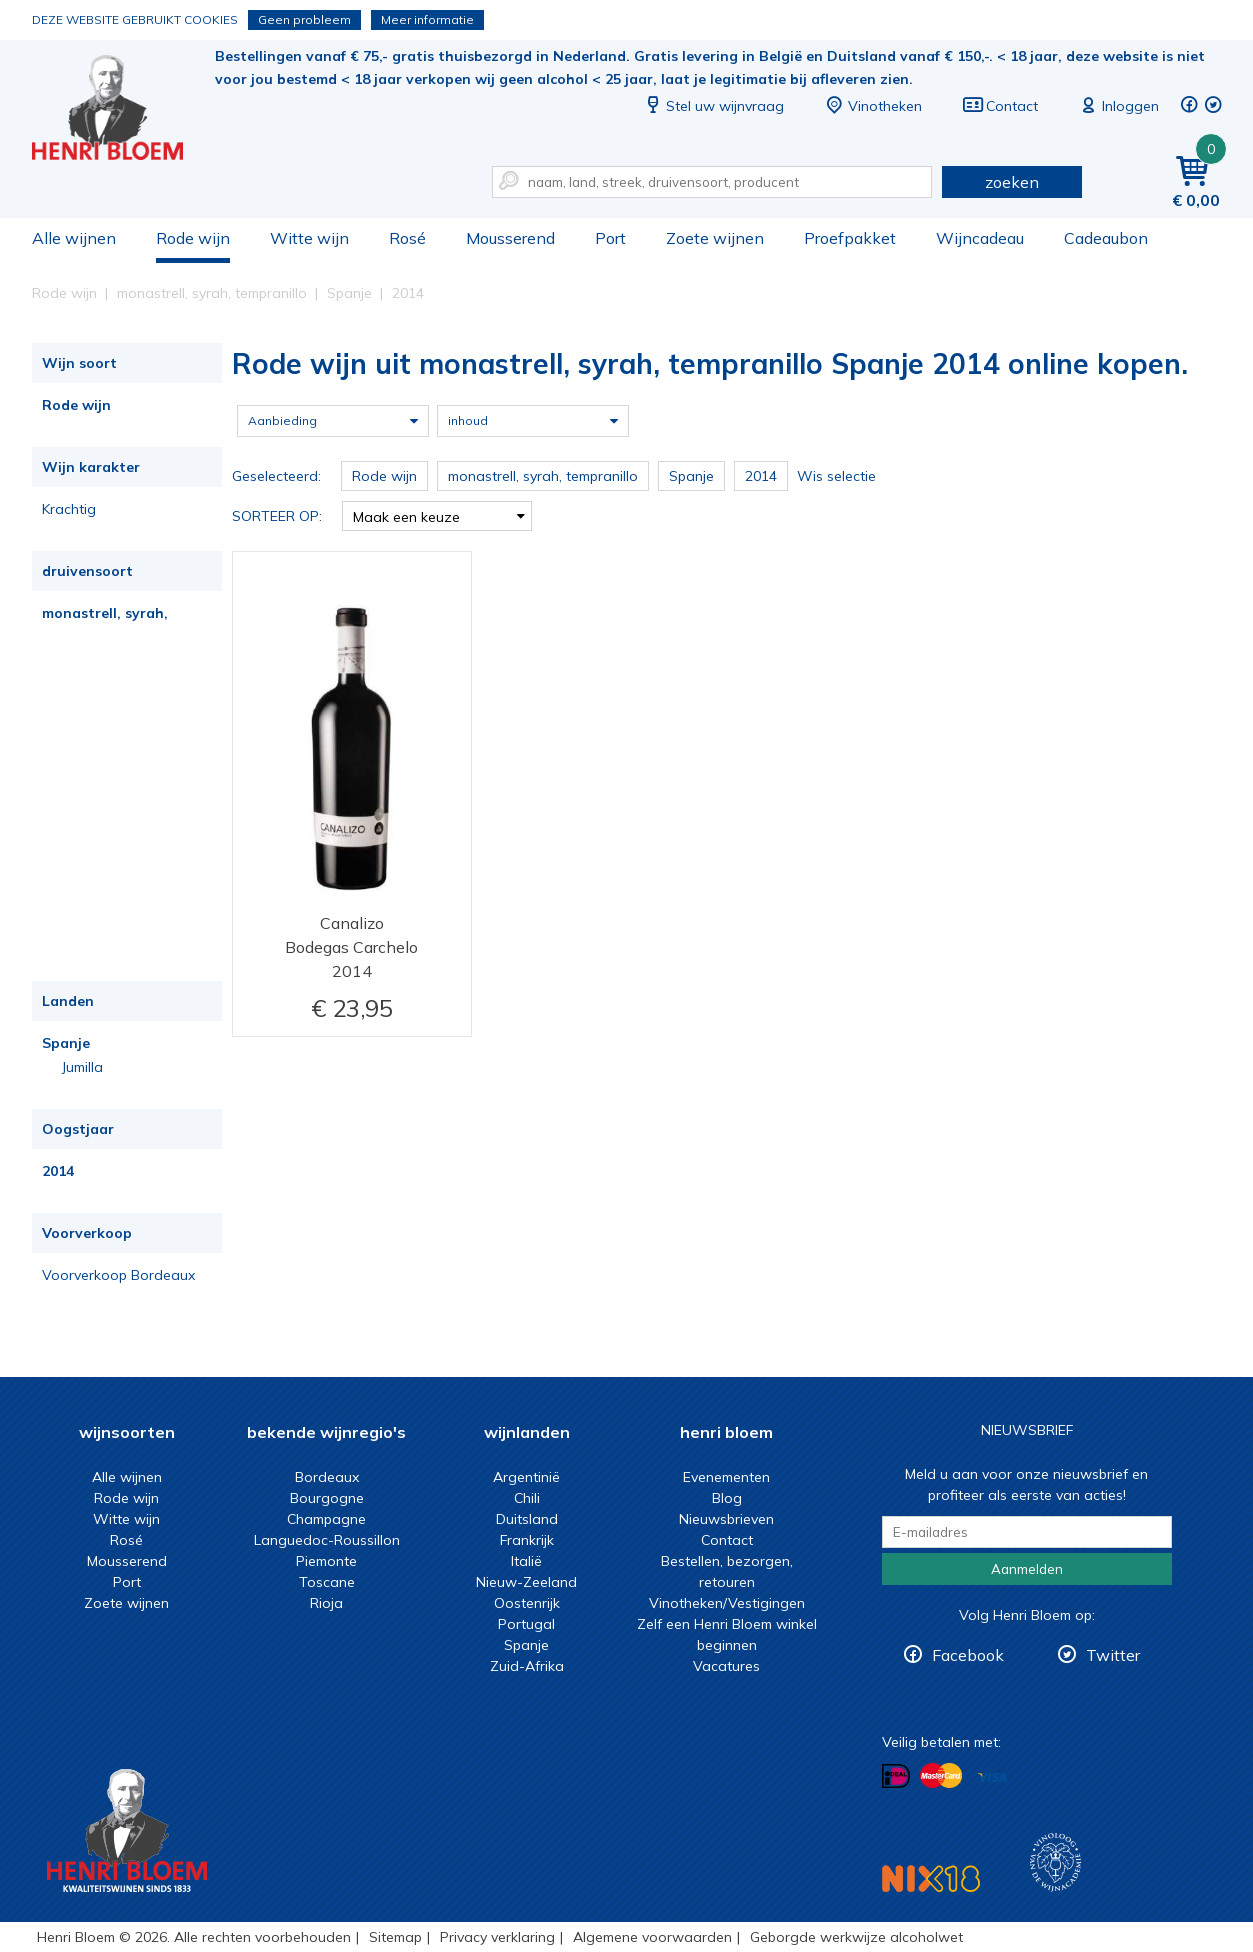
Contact (1000, 106)
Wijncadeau (980, 238)
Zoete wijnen (715, 238)
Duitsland (527, 1519)
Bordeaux (327, 1477)
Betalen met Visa (992, 1777)
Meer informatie (427, 19)
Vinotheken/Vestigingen (727, 1603)
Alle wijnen (74, 238)
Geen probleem (304, 19)
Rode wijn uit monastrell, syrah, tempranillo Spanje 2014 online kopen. (121, 110)
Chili (527, 1498)
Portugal (526, 1624)
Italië (526, 1561)
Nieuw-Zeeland (526, 1582)
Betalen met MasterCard (941, 1776)
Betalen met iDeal (896, 1776)
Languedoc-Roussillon (327, 1540)
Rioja (326, 1603)
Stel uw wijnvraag (713, 106)
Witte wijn (309, 238)
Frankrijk (527, 1540)
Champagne (326, 1519)
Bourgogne (327, 1498)
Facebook (968, 1655)
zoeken (1012, 182)
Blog (727, 1498)
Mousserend (510, 238)
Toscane (327, 1582)
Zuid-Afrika (527, 1666)
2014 (58, 1171)
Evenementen (726, 1477)
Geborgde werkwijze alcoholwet (856, 1937)
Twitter (1113, 1655)
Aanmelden (1027, 1569)
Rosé (407, 238)
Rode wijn (193, 238)
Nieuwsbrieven (726, 1519)
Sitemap (395, 1937)
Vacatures (726, 1666)
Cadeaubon (1106, 238)
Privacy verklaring (497, 1937)
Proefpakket (850, 238)
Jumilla (82, 1067)
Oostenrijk (527, 1603)
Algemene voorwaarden (652, 1937)
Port (610, 238)
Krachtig (69, 509)
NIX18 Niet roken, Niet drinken (931, 1878)
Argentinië (526, 1477)
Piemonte (326, 1561)
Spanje (66, 1043)
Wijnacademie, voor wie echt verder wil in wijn (1055, 1862)
